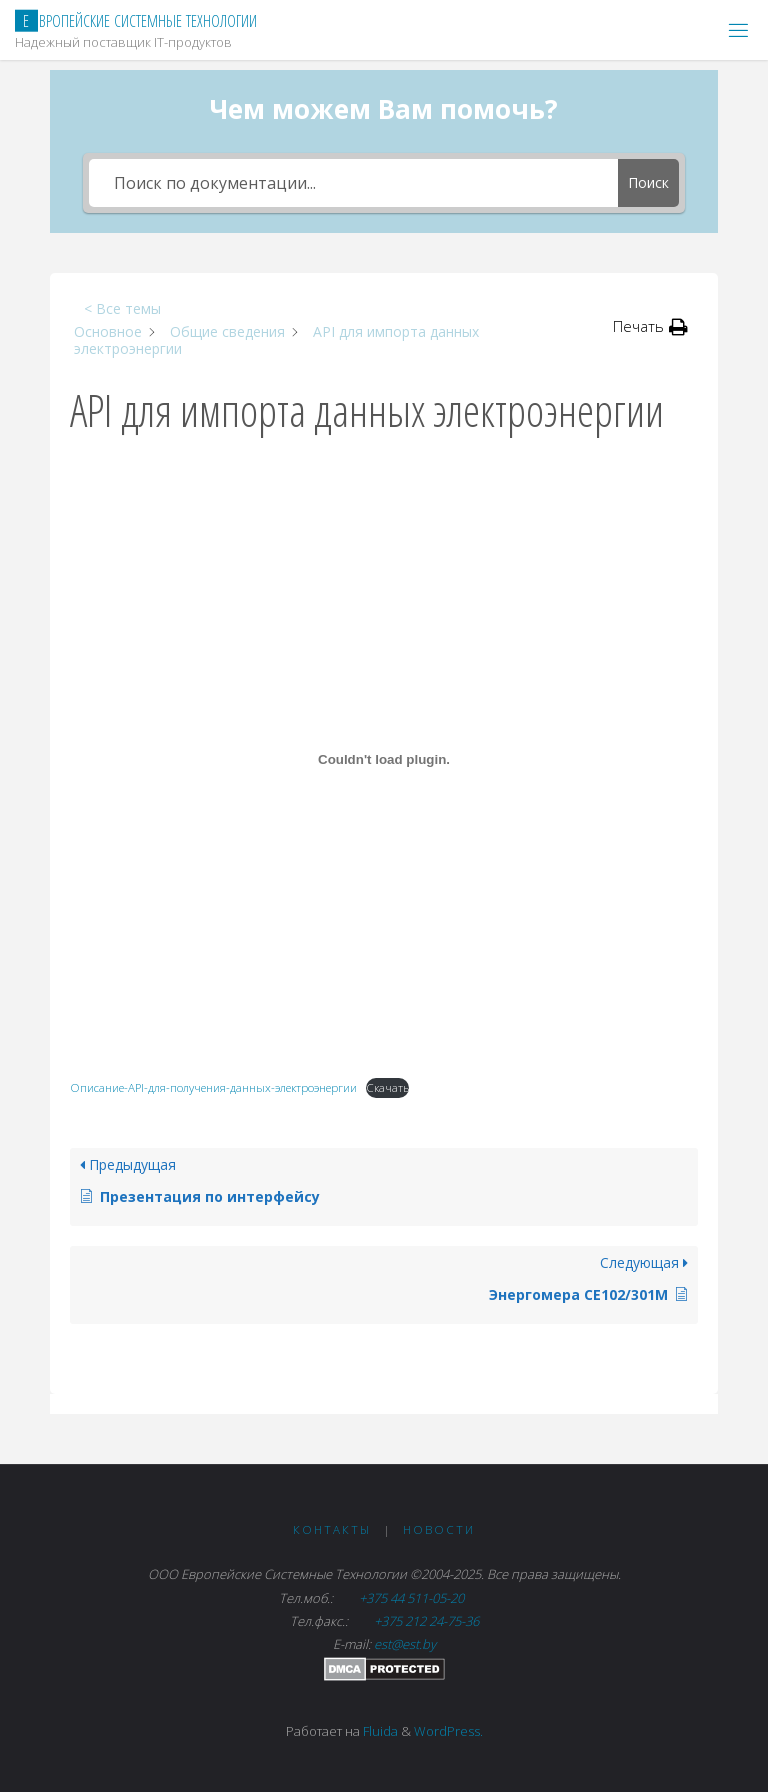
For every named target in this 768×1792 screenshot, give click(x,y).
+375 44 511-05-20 (413, 1598)
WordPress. (448, 1731)
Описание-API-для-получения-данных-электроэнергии (213, 1087)
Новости (439, 1529)
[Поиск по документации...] (353, 183)
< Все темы (122, 308)
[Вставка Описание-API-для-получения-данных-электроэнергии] (384, 760)
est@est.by (405, 1644)
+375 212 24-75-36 (425, 1621)
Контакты (332, 1529)
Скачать (387, 1087)
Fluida (379, 1731)
